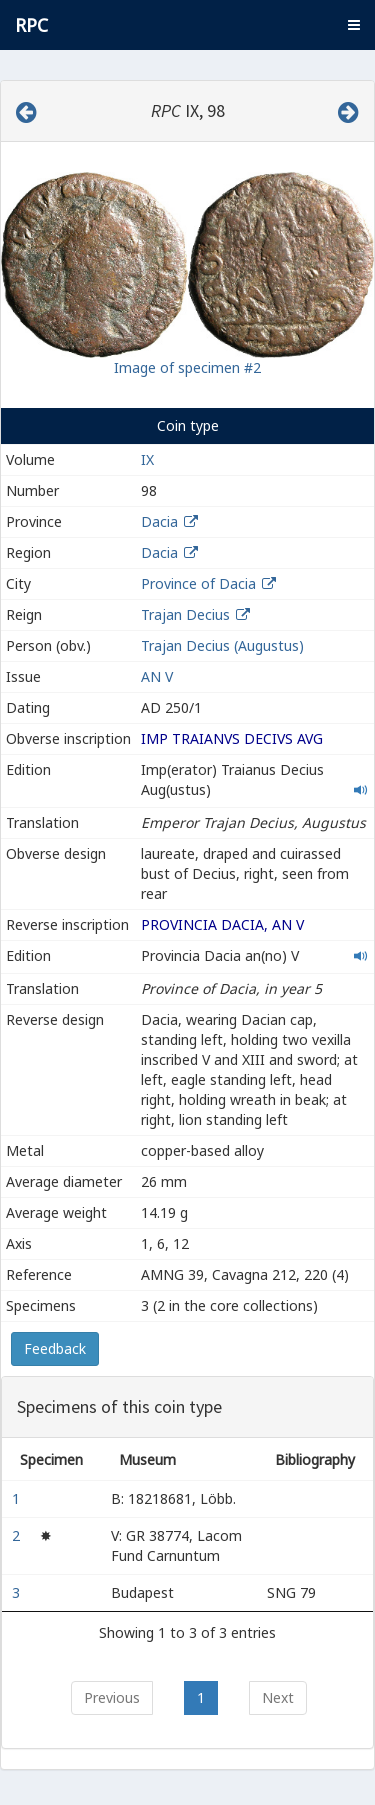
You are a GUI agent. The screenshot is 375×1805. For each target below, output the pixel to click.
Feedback (55, 1348)
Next (278, 1697)
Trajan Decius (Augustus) (222, 645)
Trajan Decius (185, 614)
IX (147, 459)
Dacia (159, 521)
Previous (112, 1697)
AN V (157, 676)
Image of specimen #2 (187, 367)
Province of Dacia (198, 583)
